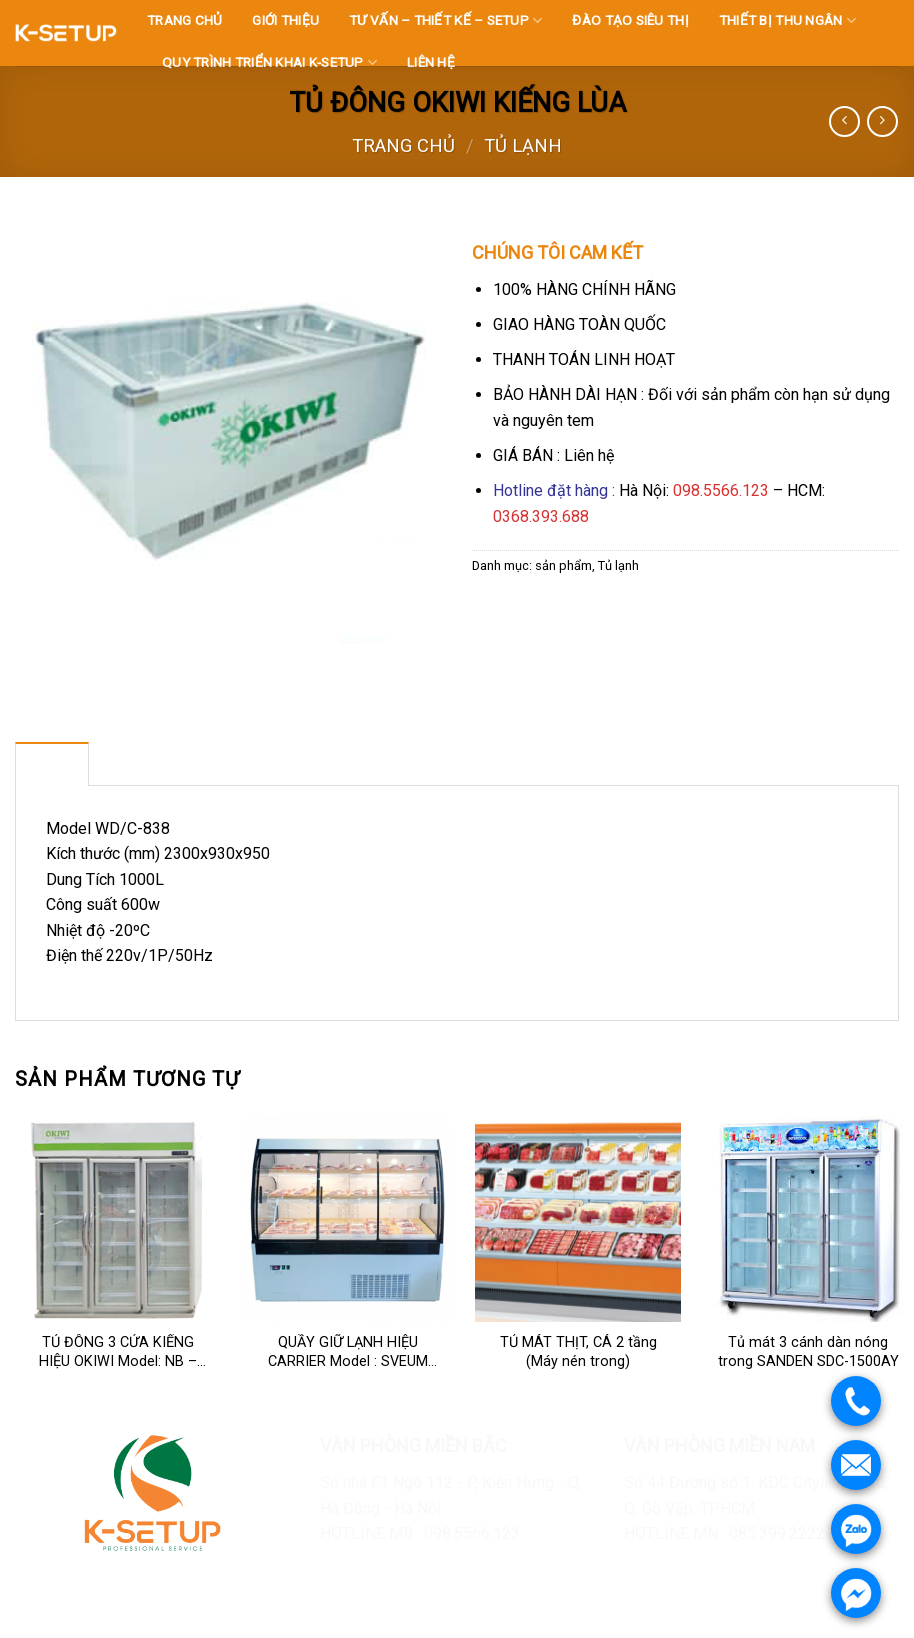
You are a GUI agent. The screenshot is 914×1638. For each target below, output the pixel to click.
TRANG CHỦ (184, 20)
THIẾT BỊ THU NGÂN (787, 20)
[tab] (52, 764)
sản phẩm (563, 565)
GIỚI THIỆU (285, 20)
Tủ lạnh (523, 145)
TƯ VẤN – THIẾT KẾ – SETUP (445, 20)
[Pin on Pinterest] (598, 611)
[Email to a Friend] (562, 611)
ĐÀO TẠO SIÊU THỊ (630, 20)
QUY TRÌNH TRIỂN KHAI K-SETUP (269, 62)
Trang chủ (403, 145)
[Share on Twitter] (526, 611)
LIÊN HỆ (431, 62)
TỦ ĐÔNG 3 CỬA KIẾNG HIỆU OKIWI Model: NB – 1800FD (118, 1352)
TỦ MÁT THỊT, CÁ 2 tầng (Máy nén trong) (578, 1352)
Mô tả (52, 764)
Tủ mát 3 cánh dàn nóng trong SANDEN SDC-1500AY (808, 1352)
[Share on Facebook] (490, 611)
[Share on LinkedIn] (634, 611)
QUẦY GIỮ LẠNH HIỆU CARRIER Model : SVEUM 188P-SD (348, 1352)
